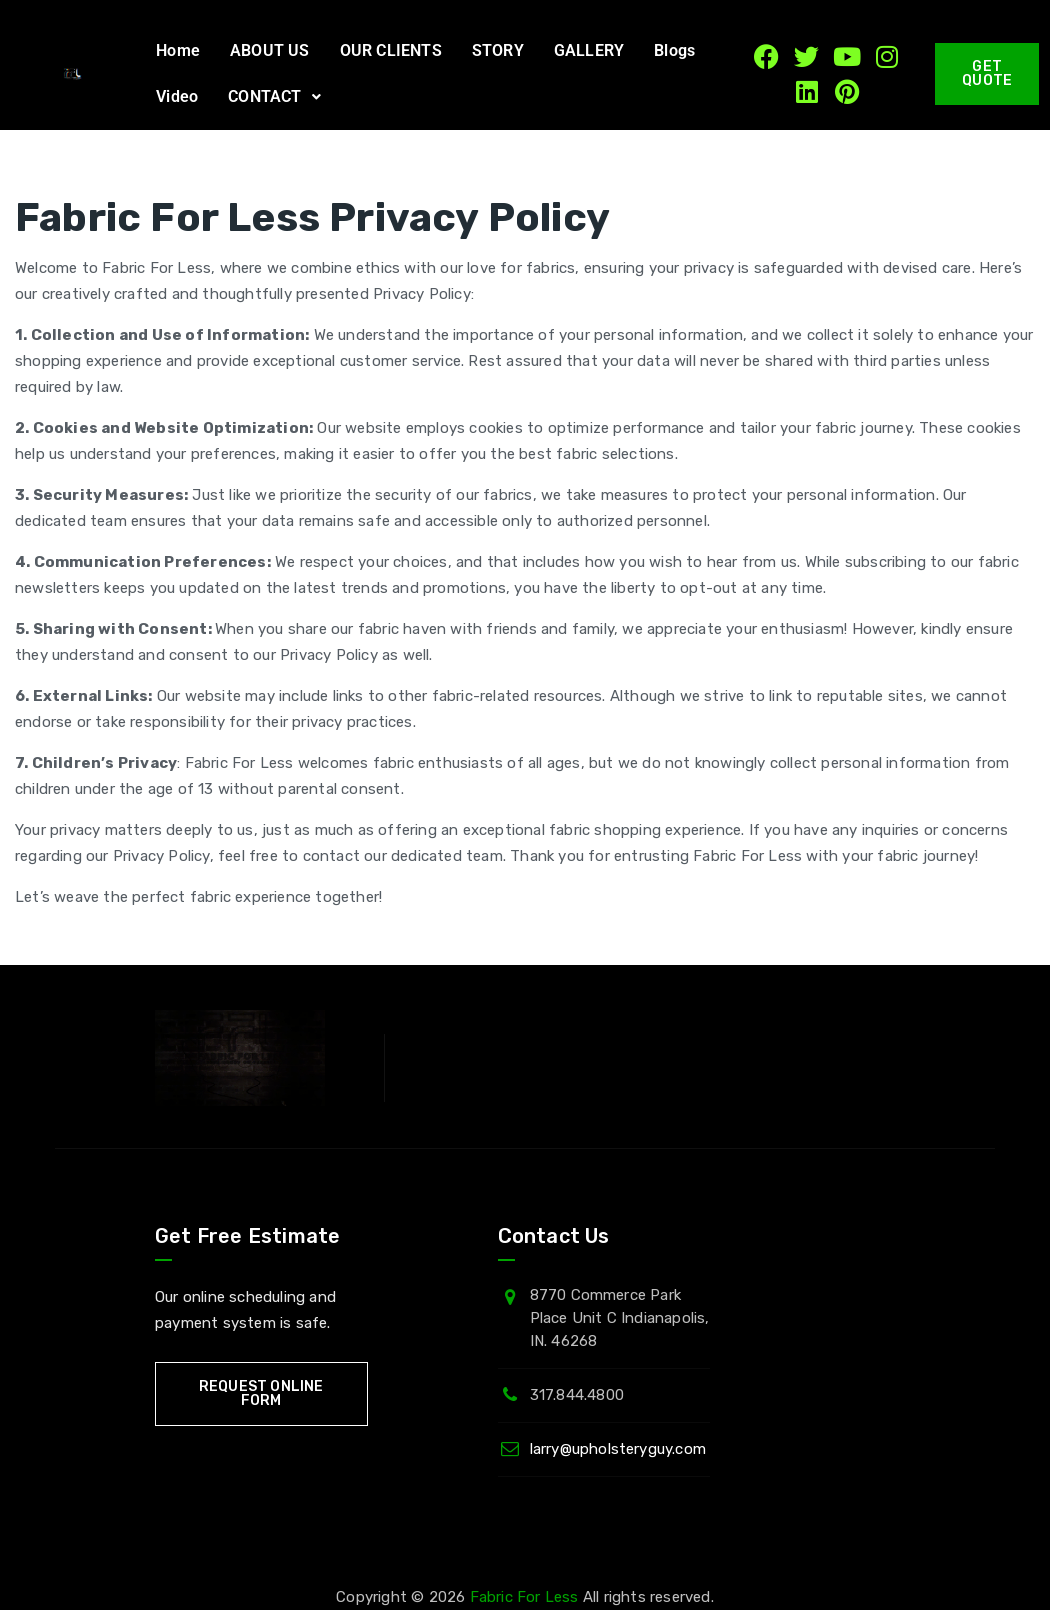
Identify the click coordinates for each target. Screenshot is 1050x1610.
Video (177, 96)
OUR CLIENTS (391, 50)
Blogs (674, 50)
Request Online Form (261, 1393)
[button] (274, 97)
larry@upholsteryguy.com (618, 1449)
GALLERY (589, 50)
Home (178, 50)
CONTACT (274, 96)
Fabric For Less (524, 1597)
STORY (498, 50)
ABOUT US (270, 50)
